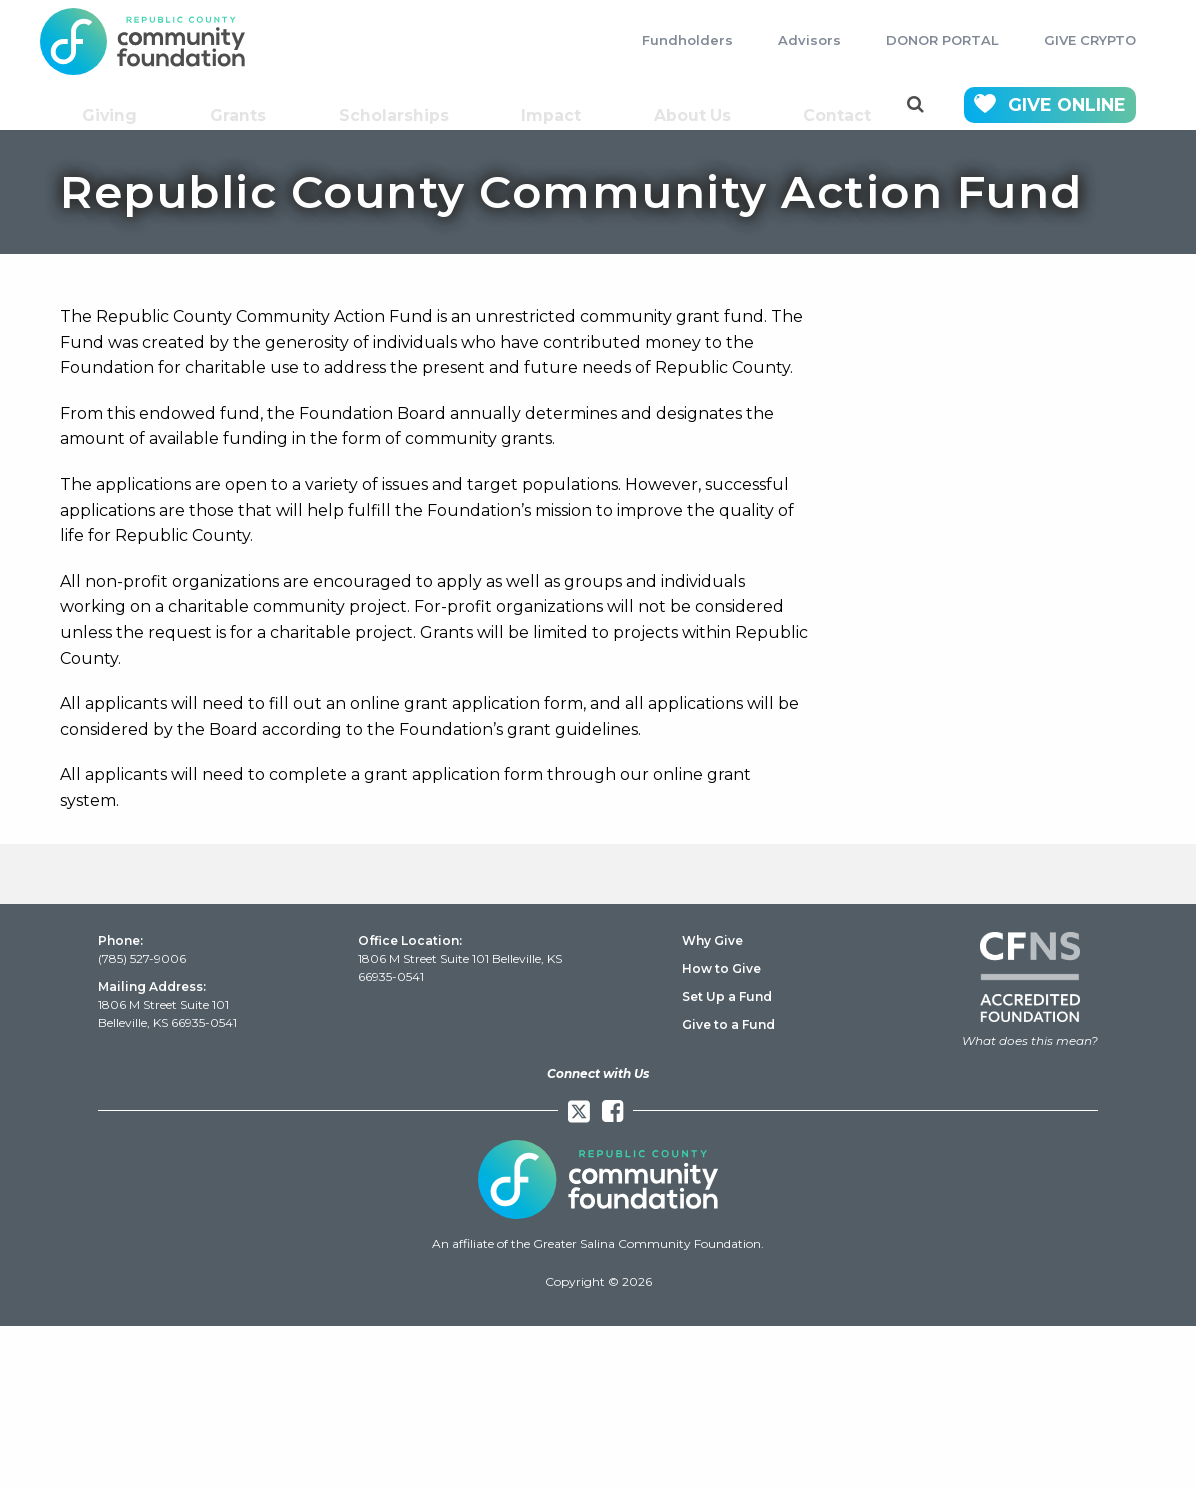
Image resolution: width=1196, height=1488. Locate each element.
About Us (694, 105)
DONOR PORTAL (942, 40)
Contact (839, 105)
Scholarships (399, 105)
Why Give (712, 940)
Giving (118, 105)
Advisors (809, 40)
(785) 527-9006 (142, 958)
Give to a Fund (728, 1024)
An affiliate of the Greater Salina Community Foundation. (598, 1243)
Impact (553, 105)
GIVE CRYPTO (1090, 40)
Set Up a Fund (727, 996)
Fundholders (687, 40)
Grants (246, 105)
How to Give (721, 968)
